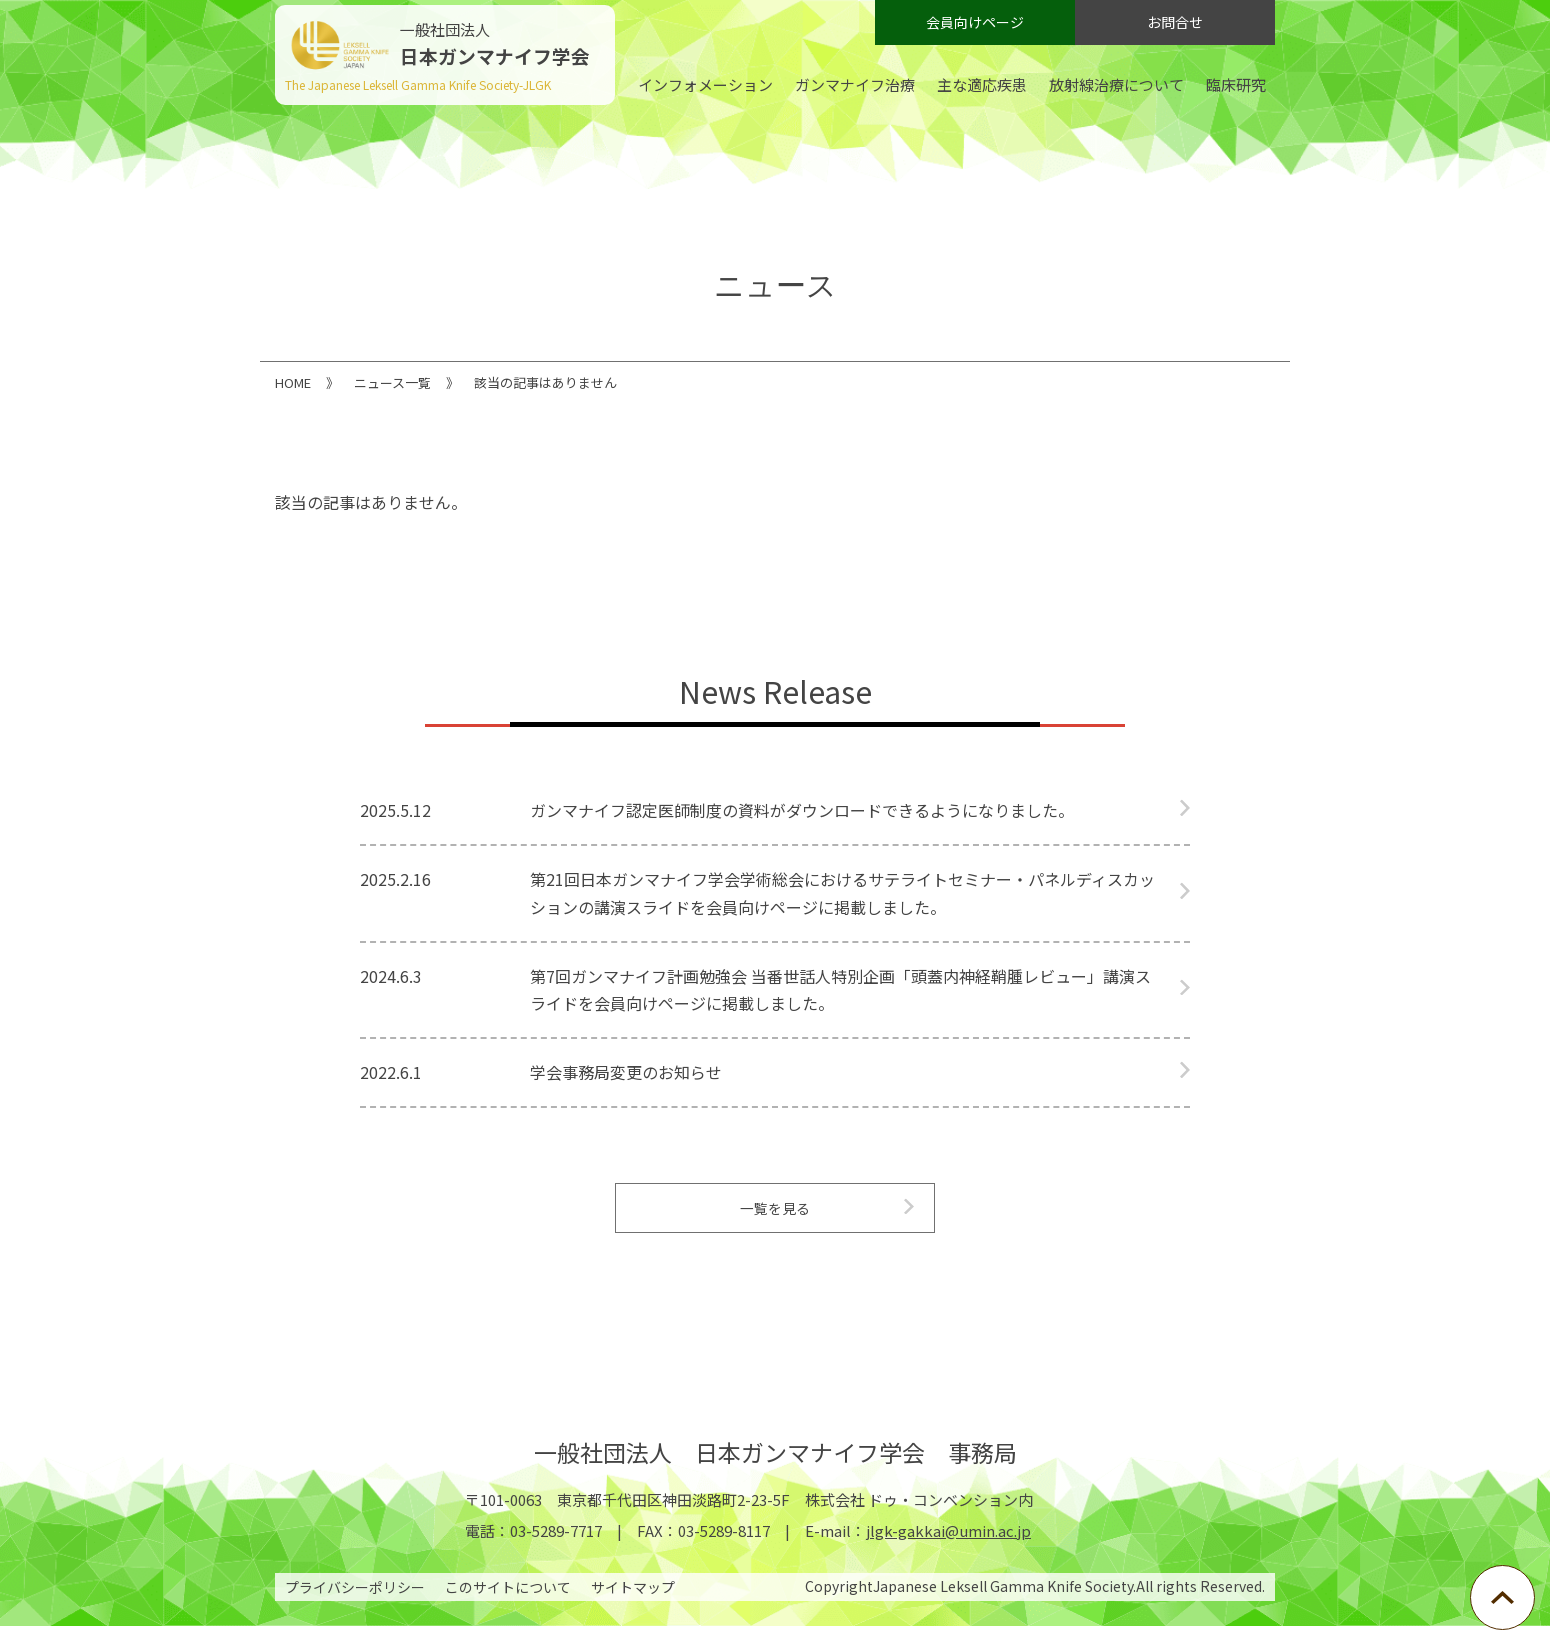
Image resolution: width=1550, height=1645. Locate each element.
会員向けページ (975, 22)
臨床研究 (1236, 84)
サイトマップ (633, 1607)
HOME (293, 382)
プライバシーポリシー (355, 1607)
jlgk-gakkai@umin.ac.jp (948, 1549)
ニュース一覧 (392, 382)
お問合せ (1175, 22)
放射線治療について (1116, 84)
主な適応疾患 (982, 84)
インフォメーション (705, 84)
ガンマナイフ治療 (855, 84)
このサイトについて (508, 1607)
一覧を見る (775, 1217)
